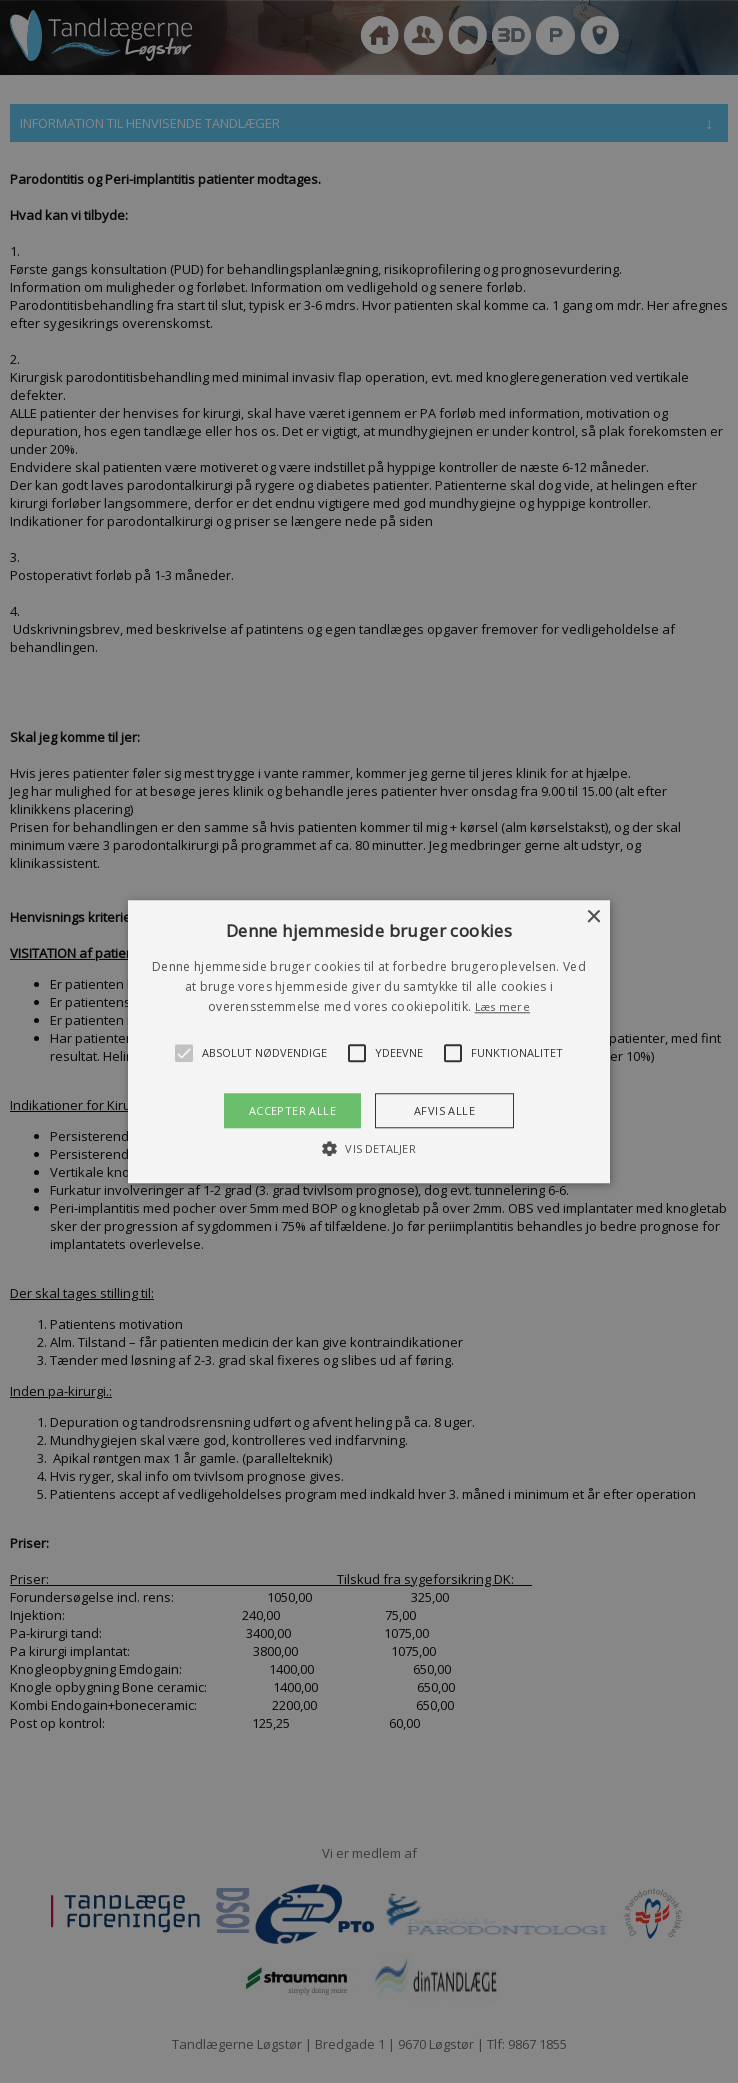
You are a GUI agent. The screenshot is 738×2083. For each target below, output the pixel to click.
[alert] (369, 1041)
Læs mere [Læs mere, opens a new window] (502, 1007)
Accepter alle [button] (292, 1110)
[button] (369, 1041)
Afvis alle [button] (444, 1110)
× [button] (592, 917)
